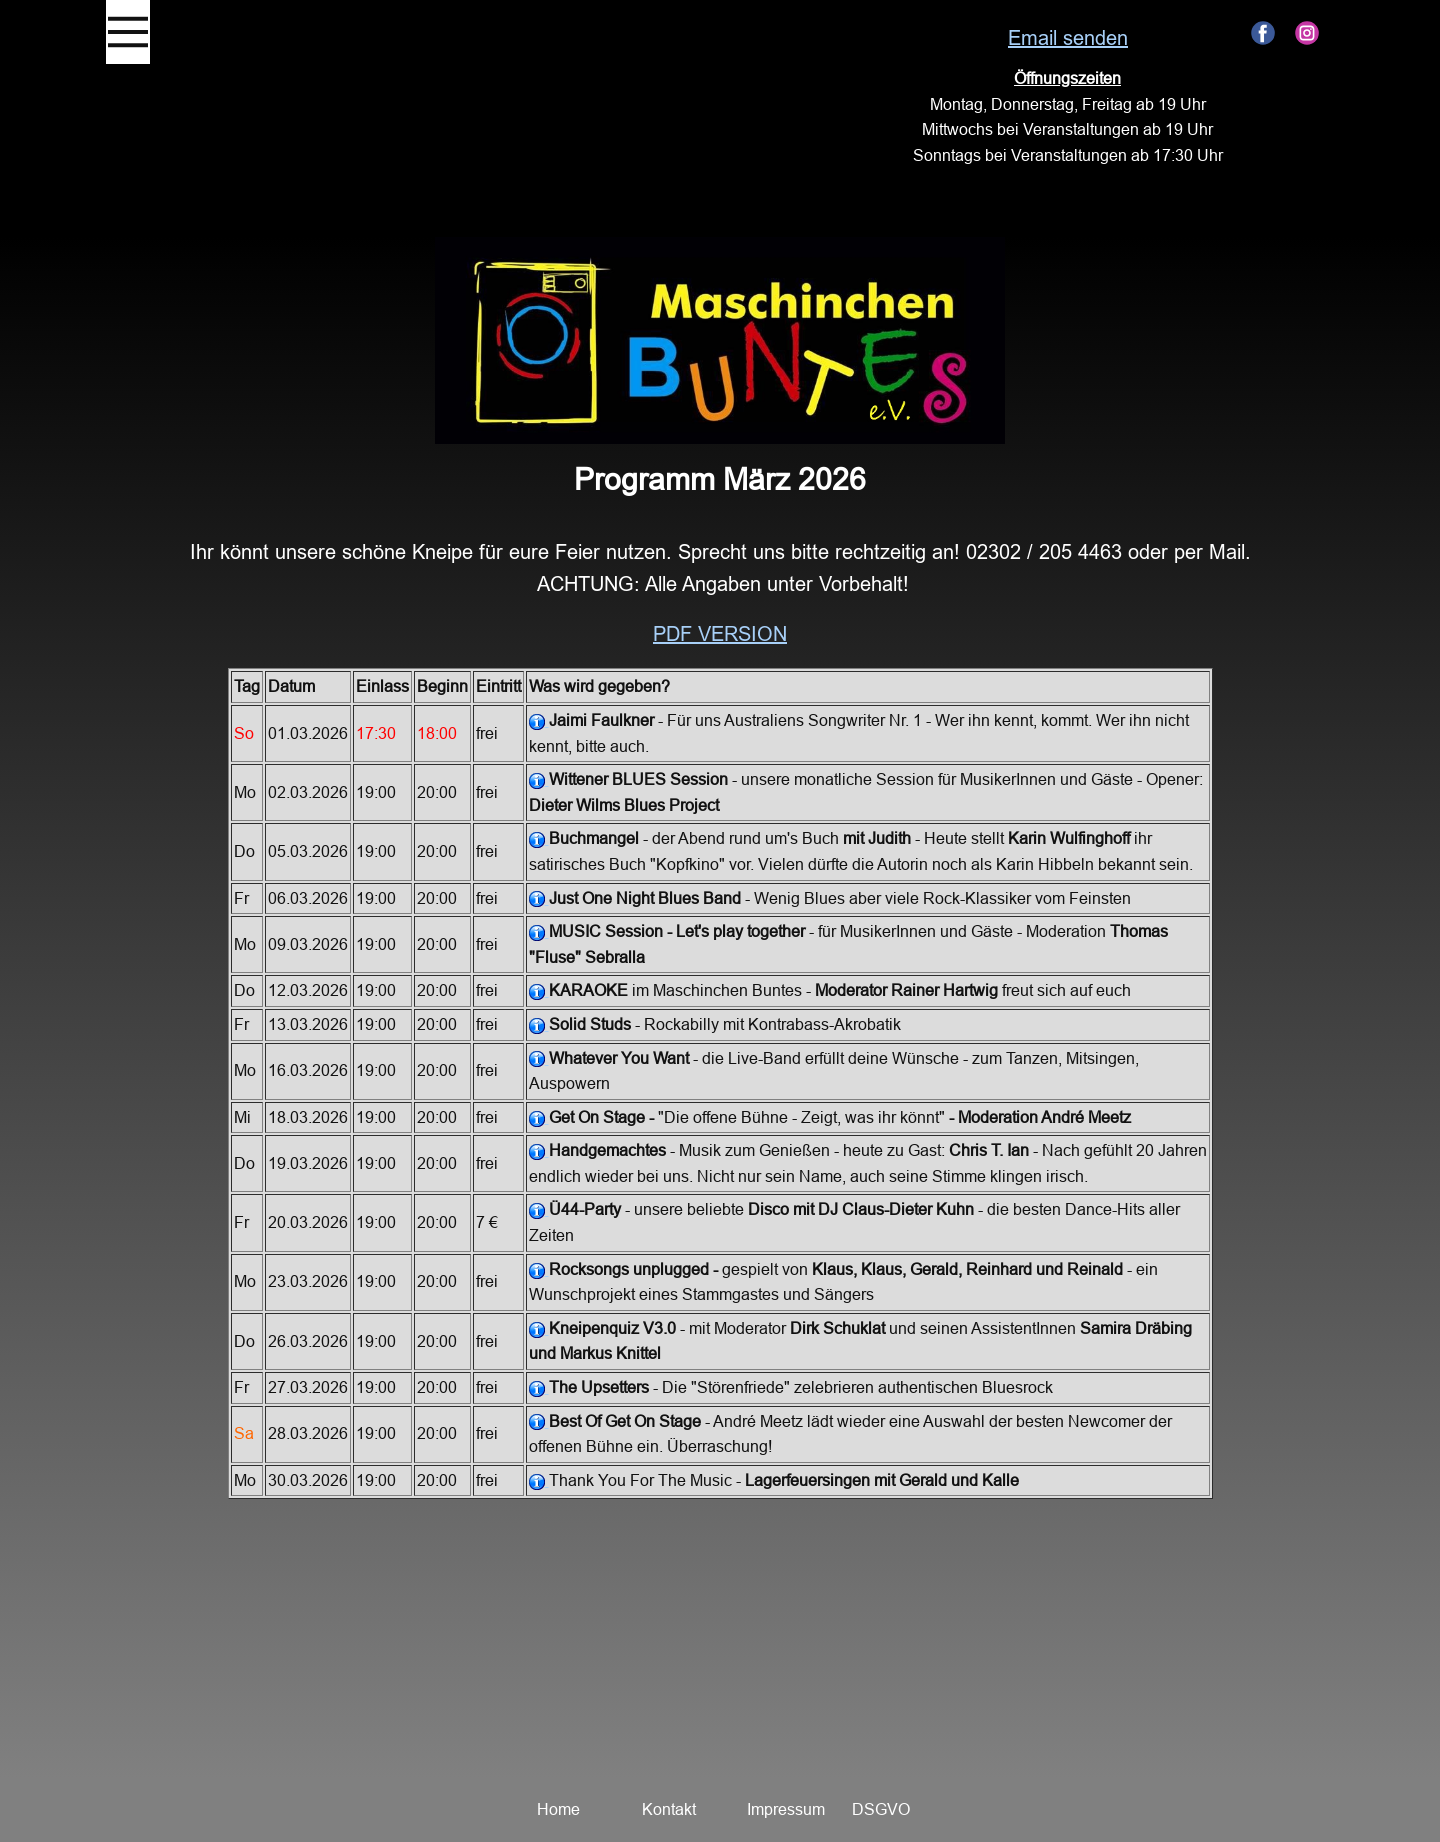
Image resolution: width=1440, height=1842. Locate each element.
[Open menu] (128, 32)
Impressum (786, 1809)
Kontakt (669, 1809)
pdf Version (720, 633)
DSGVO (881, 1809)
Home (558, 1809)
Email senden (1068, 37)
